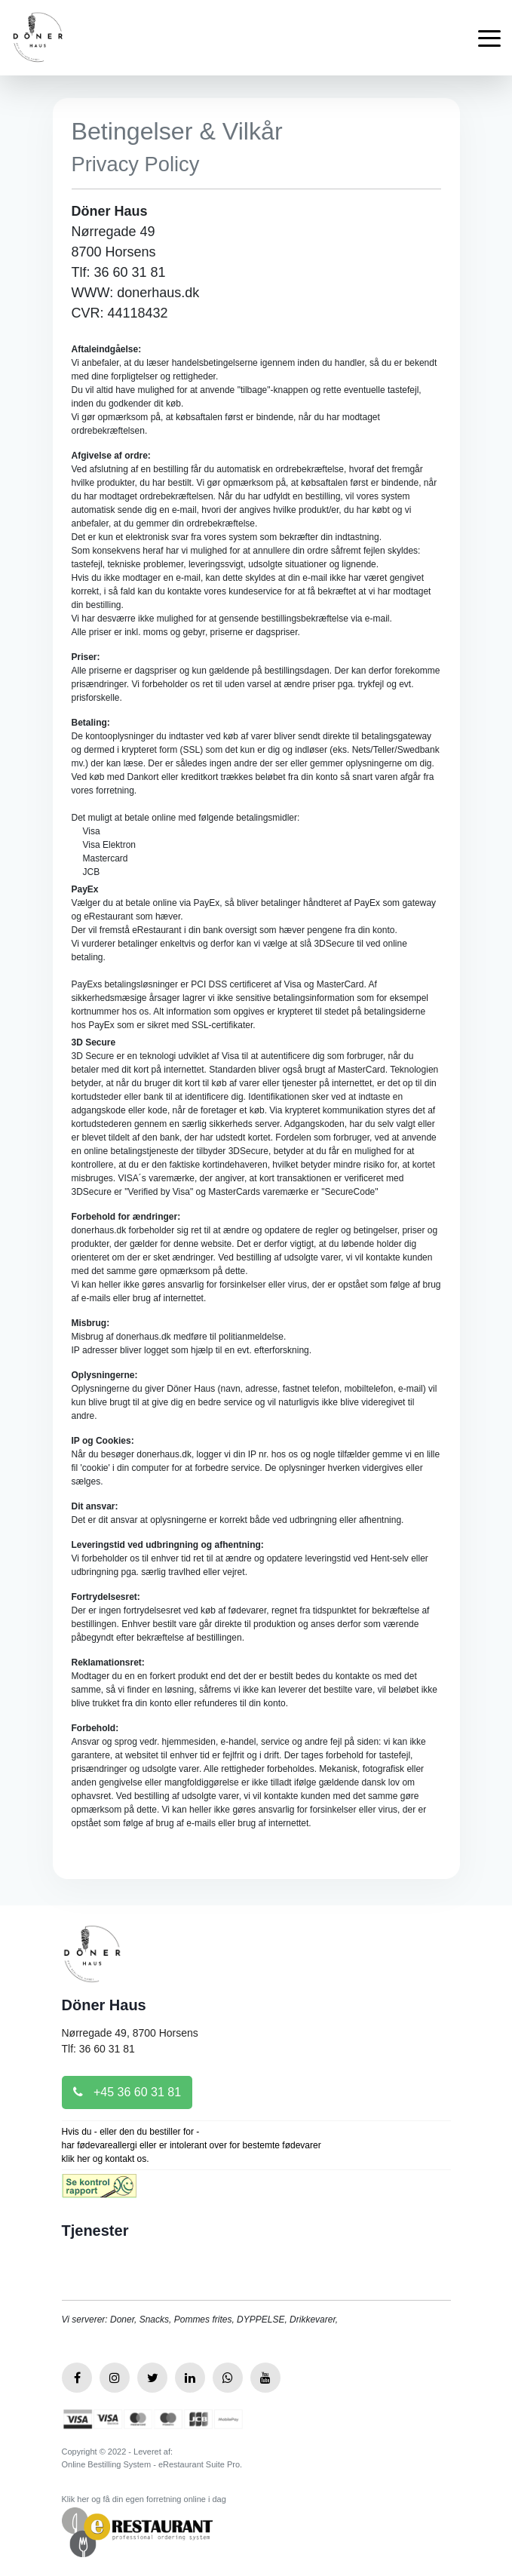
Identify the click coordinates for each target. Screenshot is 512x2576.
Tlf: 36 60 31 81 (98, 2049)
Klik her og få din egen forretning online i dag (144, 2499)
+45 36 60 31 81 (127, 2092)
